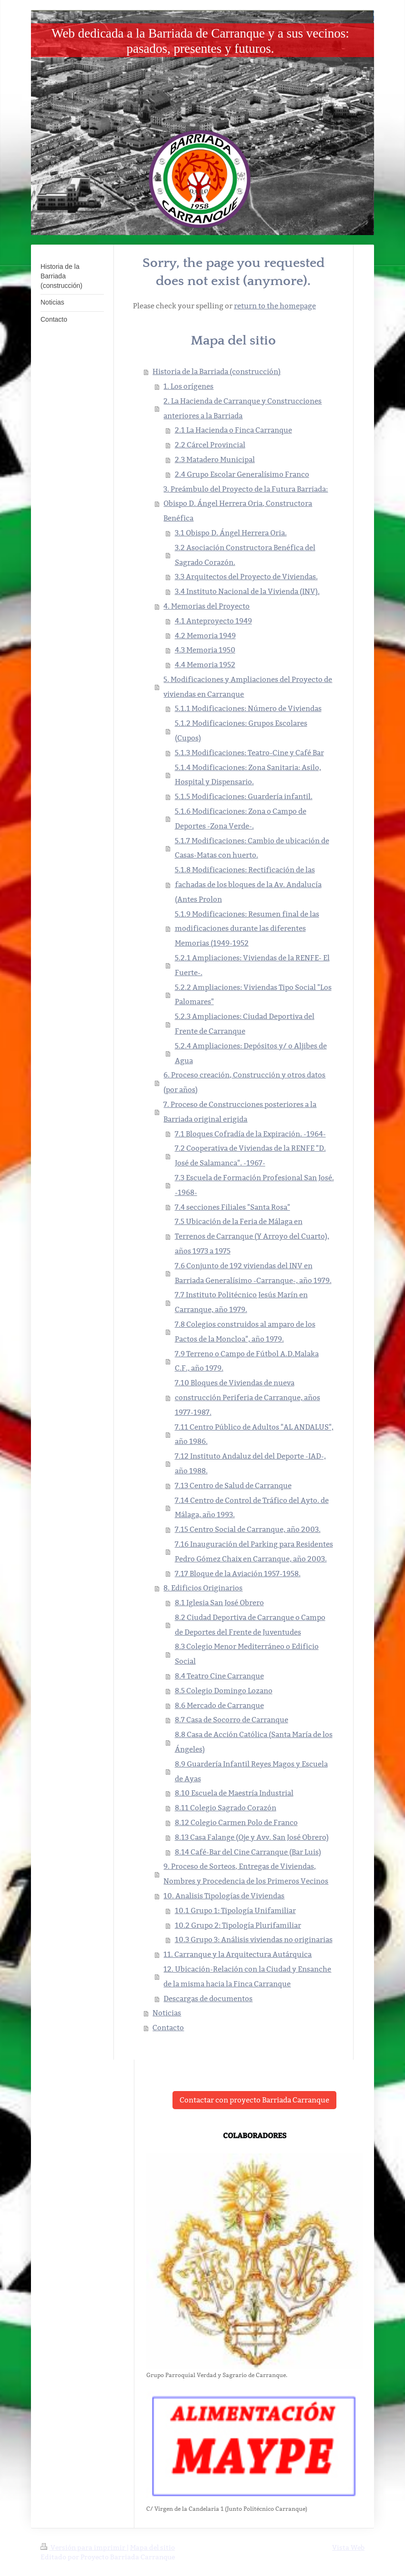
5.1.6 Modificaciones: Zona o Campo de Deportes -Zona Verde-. (240, 818)
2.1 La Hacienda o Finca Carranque (233, 429)
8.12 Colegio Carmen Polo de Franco (236, 1822)
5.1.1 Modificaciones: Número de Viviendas (248, 708)
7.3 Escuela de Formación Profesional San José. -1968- (254, 1185)
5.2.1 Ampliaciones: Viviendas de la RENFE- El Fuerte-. (252, 965)
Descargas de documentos (208, 1998)
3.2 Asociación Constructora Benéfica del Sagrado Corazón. (245, 555)
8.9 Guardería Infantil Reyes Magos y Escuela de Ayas (251, 1771)
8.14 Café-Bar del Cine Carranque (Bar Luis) (248, 1851)
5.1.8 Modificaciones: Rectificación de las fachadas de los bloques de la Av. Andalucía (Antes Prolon (248, 884)
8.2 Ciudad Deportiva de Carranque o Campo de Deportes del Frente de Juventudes (250, 1625)
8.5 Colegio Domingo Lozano (224, 1690)
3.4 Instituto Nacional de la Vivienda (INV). (247, 591)
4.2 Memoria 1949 (205, 635)
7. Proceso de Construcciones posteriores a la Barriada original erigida (239, 1112)
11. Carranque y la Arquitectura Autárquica (237, 1954)
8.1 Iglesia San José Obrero (219, 1602)
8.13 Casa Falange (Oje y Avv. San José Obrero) (252, 1837)
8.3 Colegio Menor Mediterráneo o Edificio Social (247, 1654)
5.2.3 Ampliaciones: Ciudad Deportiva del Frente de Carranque (244, 1024)
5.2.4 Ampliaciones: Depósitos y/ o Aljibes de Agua (251, 1053)
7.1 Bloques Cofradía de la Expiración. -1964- (250, 1133)
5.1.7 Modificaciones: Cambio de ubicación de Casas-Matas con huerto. (252, 848)
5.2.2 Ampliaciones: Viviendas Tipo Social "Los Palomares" (253, 995)
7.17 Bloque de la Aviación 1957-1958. (238, 1573)
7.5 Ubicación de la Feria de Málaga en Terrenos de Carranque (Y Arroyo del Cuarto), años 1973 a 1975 (252, 1236)
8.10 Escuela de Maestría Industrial (234, 1792)
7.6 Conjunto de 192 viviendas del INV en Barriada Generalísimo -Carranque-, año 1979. (253, 1273)
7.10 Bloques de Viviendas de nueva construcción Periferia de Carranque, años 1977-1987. (247, 1397)
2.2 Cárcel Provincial (210, 444)
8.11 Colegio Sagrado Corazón (225, 1807)
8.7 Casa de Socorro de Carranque (231, 1719)
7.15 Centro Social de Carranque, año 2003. (248, 1529)
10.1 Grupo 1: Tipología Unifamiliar (235, 1910)
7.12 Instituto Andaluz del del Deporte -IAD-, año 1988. (250, 1463)
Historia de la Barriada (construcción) (216, 371)
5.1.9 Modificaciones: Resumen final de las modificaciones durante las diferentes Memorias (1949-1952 (247, 928)
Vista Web (348, 2547)
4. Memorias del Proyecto (206, 606)
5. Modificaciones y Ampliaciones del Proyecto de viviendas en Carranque (247, 687)
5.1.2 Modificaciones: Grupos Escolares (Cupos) (241, 730)
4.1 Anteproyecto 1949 (213, 620)
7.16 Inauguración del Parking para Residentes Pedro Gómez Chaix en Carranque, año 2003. (254, 1551)
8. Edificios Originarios (203, 1587)
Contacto (168, 2027)
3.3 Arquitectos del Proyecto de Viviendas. (246, 576)
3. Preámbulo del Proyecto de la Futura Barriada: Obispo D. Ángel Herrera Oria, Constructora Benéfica (245, 503)
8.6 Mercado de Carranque (219, 1705)
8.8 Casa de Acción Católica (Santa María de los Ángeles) (254, 1742)
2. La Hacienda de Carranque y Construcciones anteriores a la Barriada (242, 408)
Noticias (166, 2012)
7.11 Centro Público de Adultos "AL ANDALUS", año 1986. (254, 1434)
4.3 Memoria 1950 (205, 649)
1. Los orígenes (188, 386)
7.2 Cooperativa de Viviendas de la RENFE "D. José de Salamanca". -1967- (250, 1155)
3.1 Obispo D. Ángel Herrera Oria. (231, 532)
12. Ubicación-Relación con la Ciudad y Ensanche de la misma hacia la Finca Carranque (247, 1976)
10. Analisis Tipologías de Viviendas (223, 1895)
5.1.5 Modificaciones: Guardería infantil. (244, 796)
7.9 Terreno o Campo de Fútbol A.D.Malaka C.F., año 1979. (247, 1361)
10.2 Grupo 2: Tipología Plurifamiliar (238, 1925)
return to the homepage (275, 305)
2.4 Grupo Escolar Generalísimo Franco (242, 474)
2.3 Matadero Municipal (215, 459)
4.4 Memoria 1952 (205, 664)
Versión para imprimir (83, 2547)
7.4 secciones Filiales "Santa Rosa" (232, 1207)
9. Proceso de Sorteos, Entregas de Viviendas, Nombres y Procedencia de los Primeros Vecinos (245, 1873)
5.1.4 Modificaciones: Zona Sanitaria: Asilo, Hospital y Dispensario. (248, 775)
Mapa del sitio (152, 2547)
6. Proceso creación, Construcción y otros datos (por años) (244, 1082)
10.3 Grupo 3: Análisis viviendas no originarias (254, 1939)
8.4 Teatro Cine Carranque (219, 1675)
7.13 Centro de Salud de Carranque (233, 1485)
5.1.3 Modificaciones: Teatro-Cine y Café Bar (249, 752)
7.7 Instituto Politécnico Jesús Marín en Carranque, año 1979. (241, 1302)
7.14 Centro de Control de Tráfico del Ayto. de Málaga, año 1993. (252, 1508)
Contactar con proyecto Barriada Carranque (254, 2099)
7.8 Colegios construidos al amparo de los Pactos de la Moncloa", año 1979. (245, 1331)
